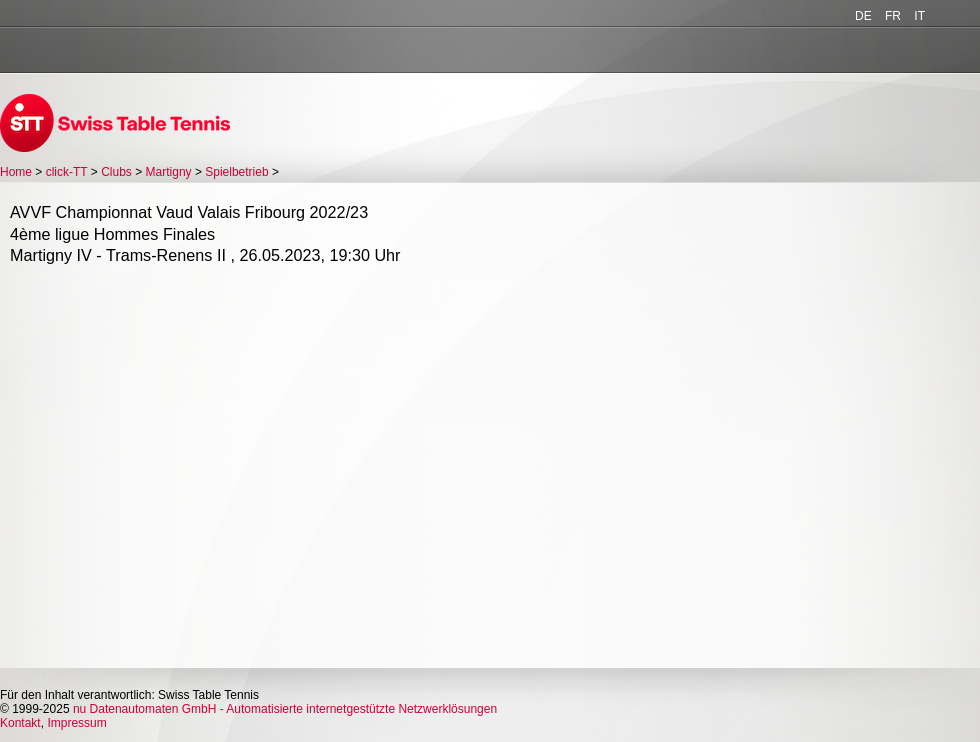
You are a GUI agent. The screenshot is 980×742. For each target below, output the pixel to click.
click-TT (67, 172)
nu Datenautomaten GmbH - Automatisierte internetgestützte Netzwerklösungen (285, 709)
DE (863, 16)
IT (919, 16)
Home (16, 172)
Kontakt (20, 723)
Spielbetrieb (236, 172)
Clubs (116, 172)
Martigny (169, 172)
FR (893, 16)
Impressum (76, 723)
